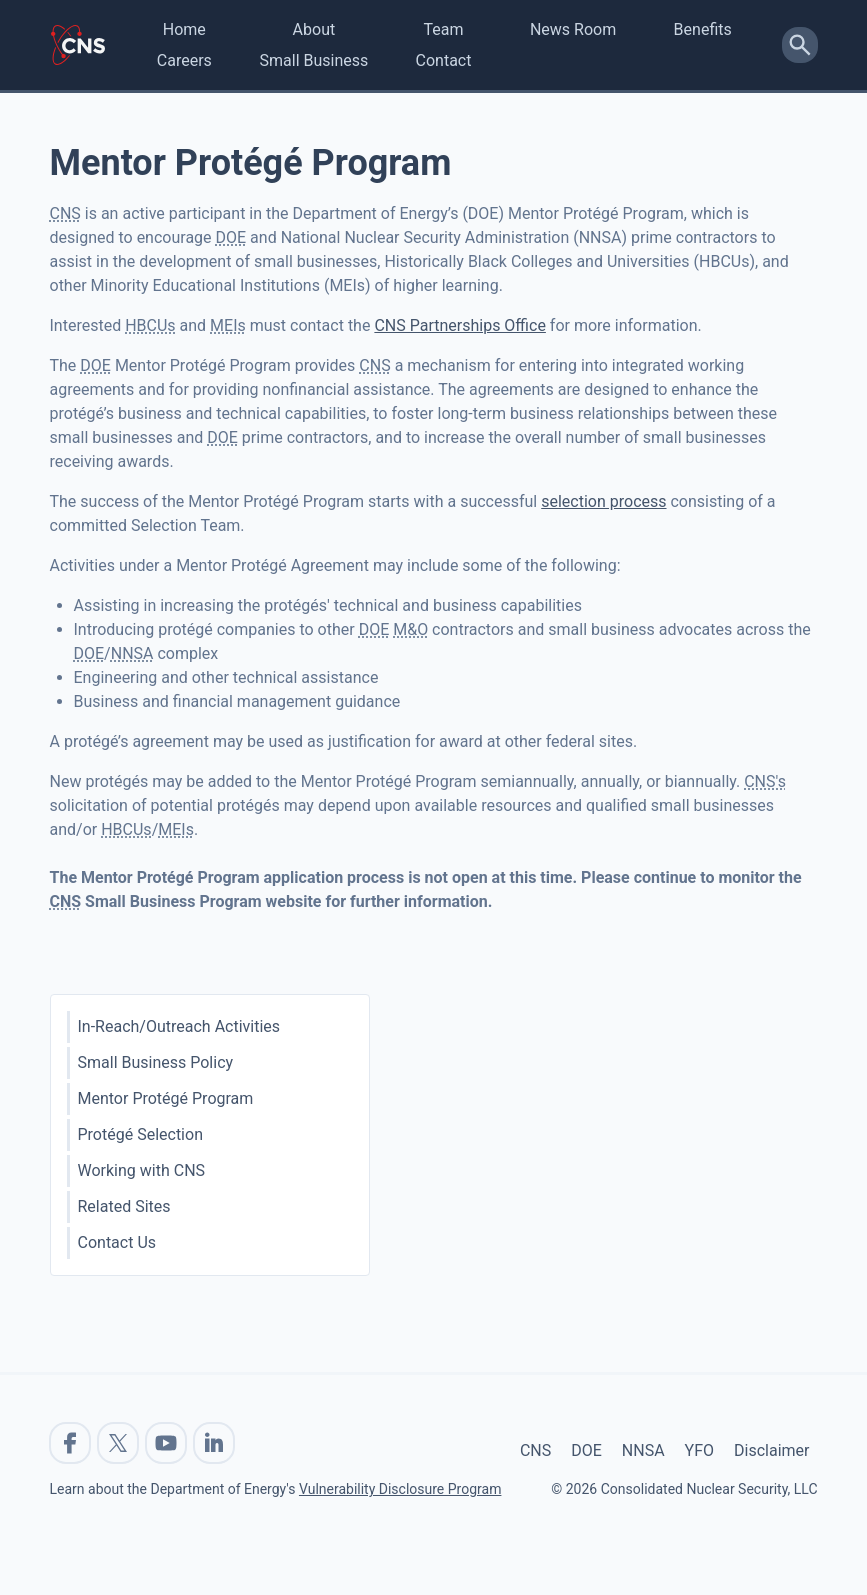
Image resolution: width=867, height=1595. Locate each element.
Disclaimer (771, 1450)
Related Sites (124, 1206)
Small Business (314, 60)
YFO (699, 1450)
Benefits (703, 29)
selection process (603, 501)
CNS (535, 1450)
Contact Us (117, 1242)
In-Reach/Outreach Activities (179, 1026)
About (314, 29)
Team (443, 29)
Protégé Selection (140, 1134)
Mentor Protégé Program (166, 1098)
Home (184, 29)
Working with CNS (142, 1170)
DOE (586, 1450)
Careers (184, 60)
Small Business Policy (156, 1062)
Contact (444, 60)
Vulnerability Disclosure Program (400, 1489)
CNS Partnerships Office (460, 325)
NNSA (643, 1450)
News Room (573, 29)
